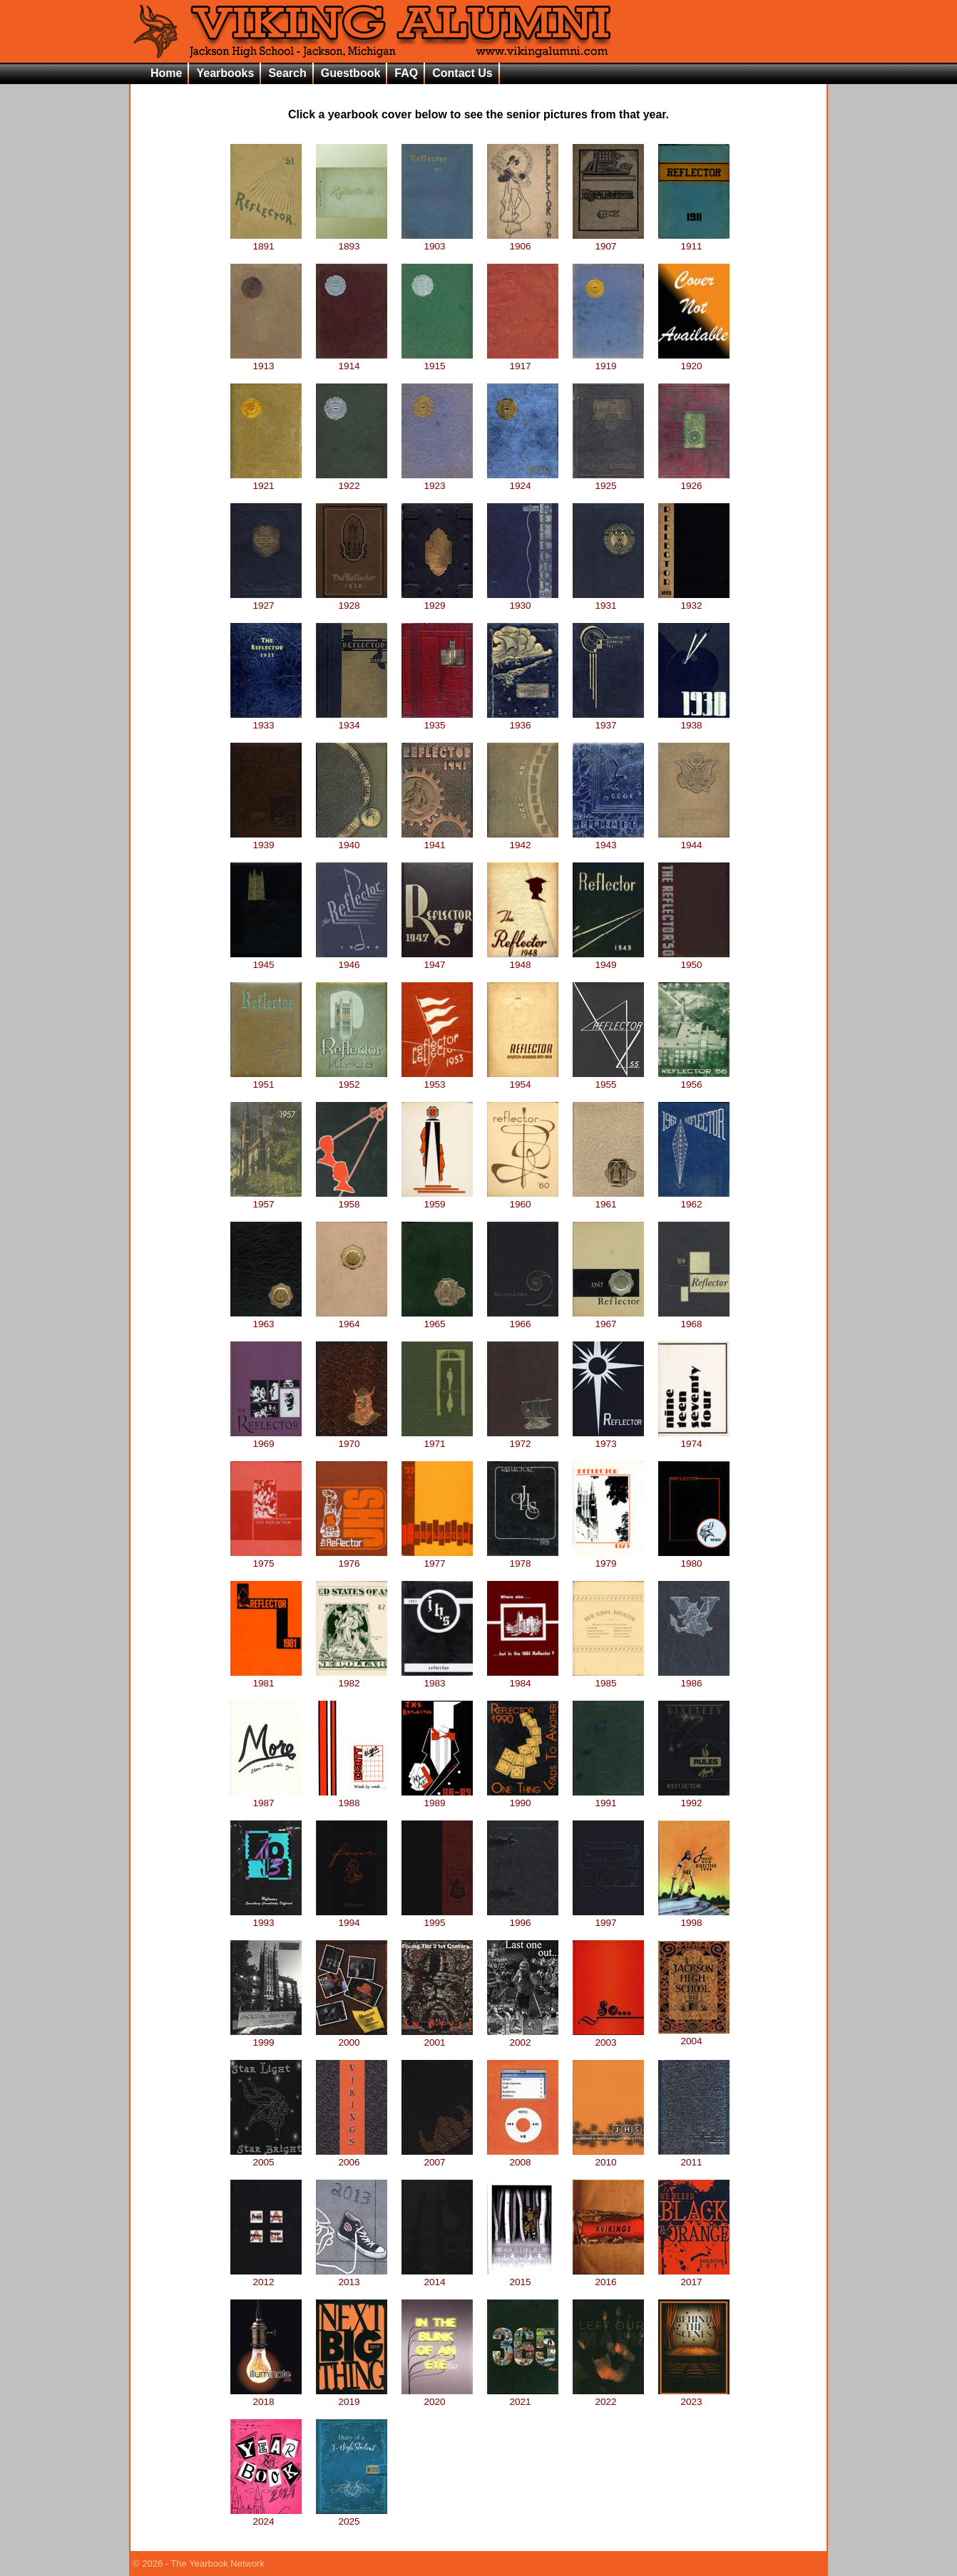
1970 (351, 1438)
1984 (522, 1678)
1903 (437, 241)
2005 (266, 2157)
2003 (608, 2037)
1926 (694, 480)
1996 (522, 1917)
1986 (694, 1678)
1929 (437, 600)
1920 (694, 360)
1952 (351, 1079)
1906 (522, 241)
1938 (694, 720)
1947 (437, 959)
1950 (694, 959)
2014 (437, 2276)
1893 (351, 241)
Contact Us (462, 73)
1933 (266, 720)
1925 (608, 480)
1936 (522, 720)
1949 (608, 959)
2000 (351, 2037)
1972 (522, 1438)
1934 (351, 720)
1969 (266, 1438)
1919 (608, 360)
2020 (437, 2396)
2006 (351, 2157)
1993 (266, 1917)
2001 (437, 2037)
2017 (694, 2276)
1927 (266, 600)
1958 (351, 1199)
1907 (608, 241)
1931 (608, 600)
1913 (266, 360)
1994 (351, 1917)
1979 (608, 1558)
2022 (608, 2396)
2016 (608, 2276)
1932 (694, 600)
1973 (608, 1438)
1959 (437, 1199)
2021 (522, 2396)
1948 (522, 959)
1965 (437, 1318)
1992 (694, 1797)
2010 (608, 2157)
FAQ (406, 73)
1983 (437, 1678)
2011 (694, 2157)
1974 (694, 1438)
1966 (522, 1318)
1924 (522, 480)
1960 (522, 1199)
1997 (608, 1917)
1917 (522, 360)
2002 (522, 2037)
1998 (694, 1917)
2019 (351, 2396)
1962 (694, 1199)
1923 (437, 480)
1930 (522, 600)
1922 (351, 480)
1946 (351, 959)
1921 (266, 480)
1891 (266, 241)
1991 (608, 1797)
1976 (351, 1558)
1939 (266, 839)
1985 (608, 1678)
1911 (694, 241)
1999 (266, 2037)
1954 (522, 1079)
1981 (266, 1678)
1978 (522, 1558)
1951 (266, 1079)
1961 (608, 1199)
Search (287, 73)
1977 (437, 1558)
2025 (351, 2516)
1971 (437, 1438)
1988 (351, 1797)
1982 (351, 1678)
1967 (608, 1318)
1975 (266, 1558)
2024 (266, 2516)
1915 (437, 360)
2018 (266, 2396)
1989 (437, 1797)
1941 (437, 839)
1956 (694, 1079)
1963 (266, 1318)
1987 (266, 1797)
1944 (694, 839)
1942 (522, 839)
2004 (694, 2035)
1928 (351, 600)
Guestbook (351, 73)
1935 (437, 720)
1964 (351, 1318)
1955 (608, 1079)
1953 (437, 1079)
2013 (351, 2276)
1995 (437, 1917)
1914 (351, 360)
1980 (694, 1558)
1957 (266, 1199)
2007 (437, 2157)
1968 (694, 1318)
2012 (266, 2276)
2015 (522, 2276)
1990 (522, 1797)
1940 (351, 839)
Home (166, 73)
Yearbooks (225, 73)
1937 (608, 720)
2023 (694, 2396)
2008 (522, 2157)
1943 (608, 839)
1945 (266, 959)
